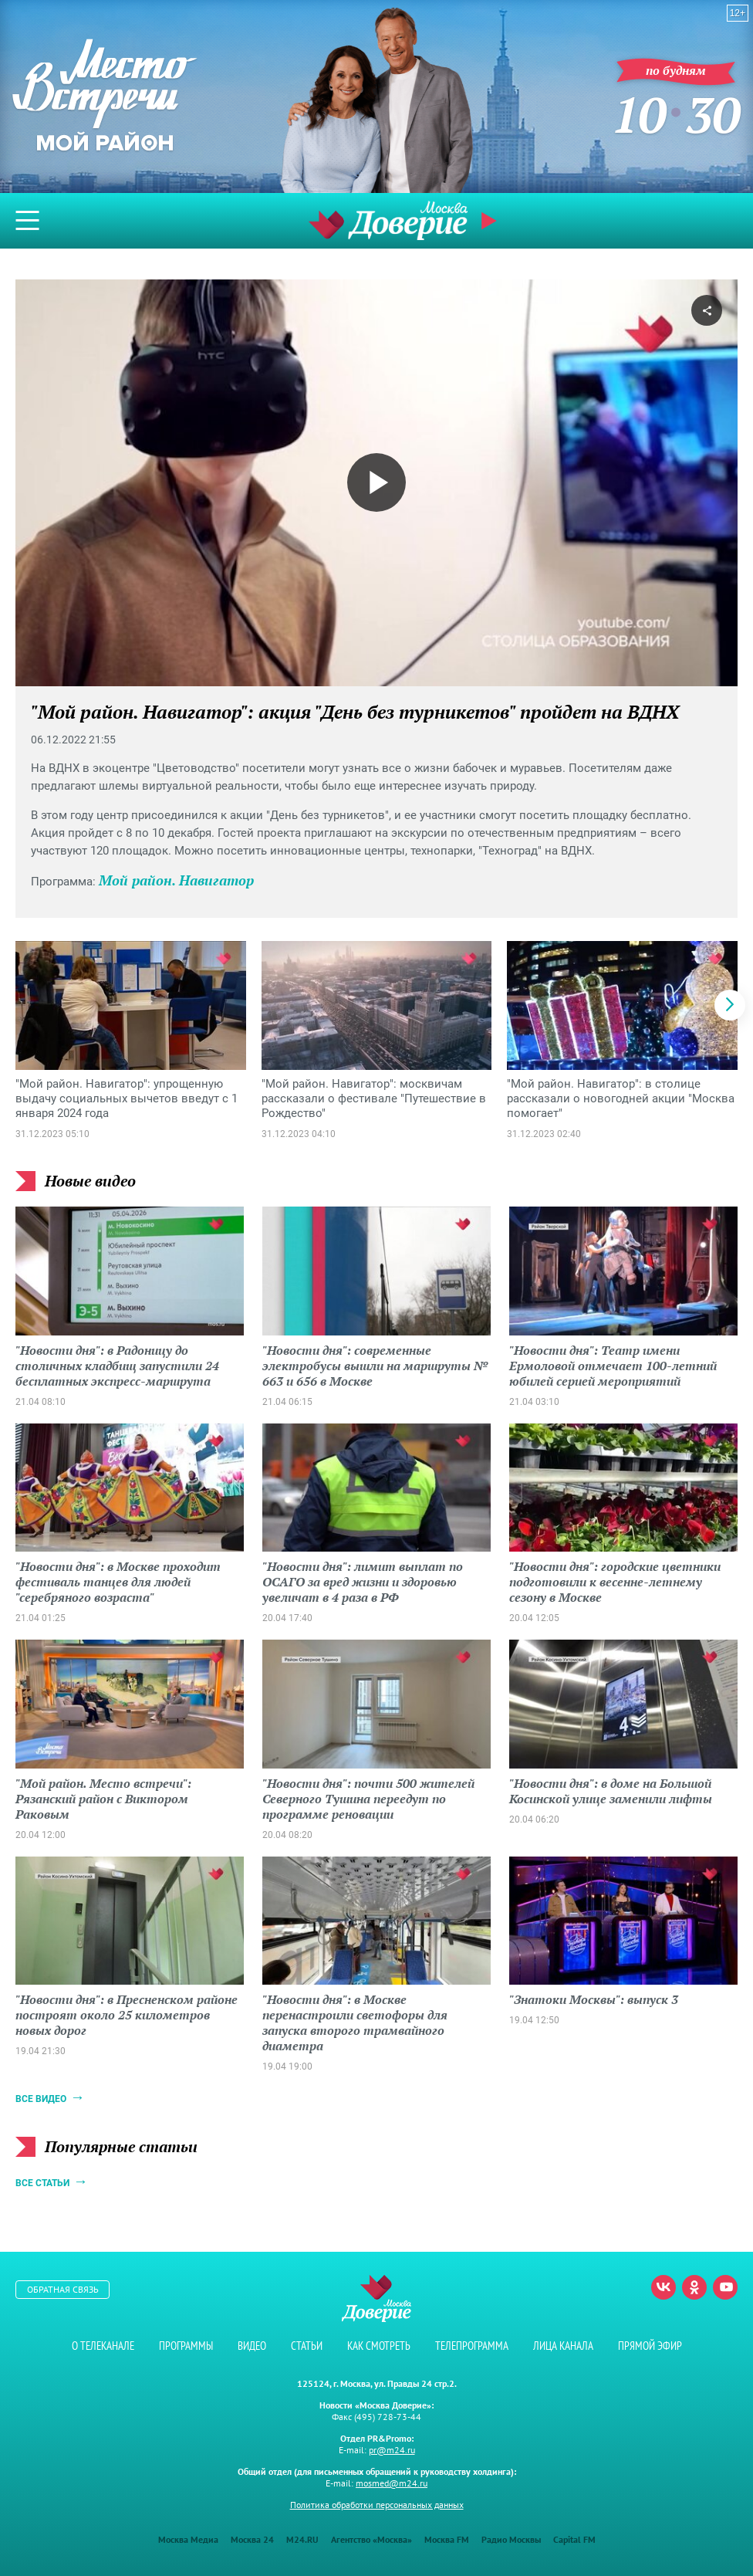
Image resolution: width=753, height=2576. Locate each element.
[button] (729, 1005)
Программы (186, 2345)
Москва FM (446, 2539)
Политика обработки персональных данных (377, 2504)
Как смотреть (378, 2345)
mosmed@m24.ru (391, 2483)
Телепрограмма (471, 2345)
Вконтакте (663, 2287)
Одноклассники (694, 2287)
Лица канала (563, 2345)
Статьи (306, 2345)
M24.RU (302, 2539)
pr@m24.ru (392, 2450)
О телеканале (103, 2345)
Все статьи (42, 2183)
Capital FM (574, 2539)
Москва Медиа (188, 2539)
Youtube (725, 2287)
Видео (252, 2345)
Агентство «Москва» (371, 2539)
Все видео (40, 2099)
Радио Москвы (511, 2539)
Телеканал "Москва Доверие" (388, 220)
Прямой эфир (490, 221)
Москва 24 (252, 2539)
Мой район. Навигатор (176, 880)
